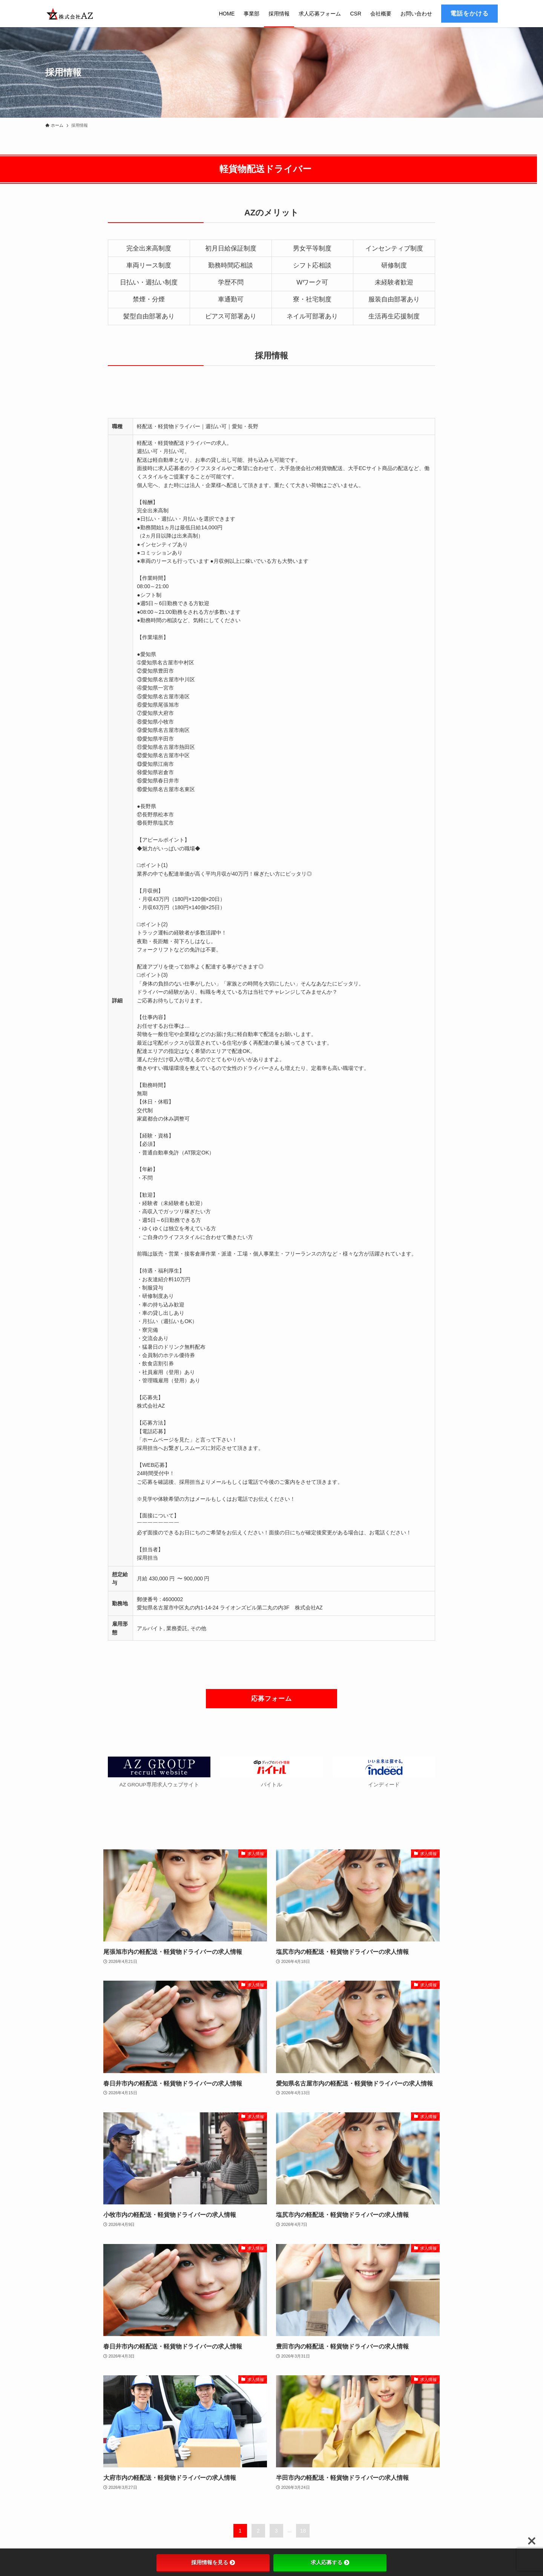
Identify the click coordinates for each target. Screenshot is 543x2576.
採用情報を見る (213, 2562)
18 (303, 2531)
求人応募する (330, 2562)
